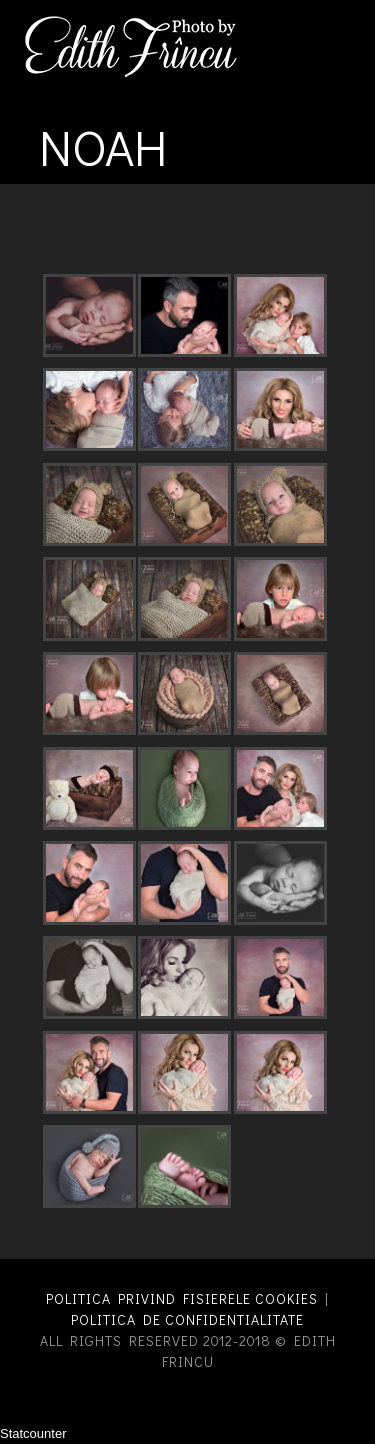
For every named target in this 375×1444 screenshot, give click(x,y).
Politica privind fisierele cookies (182, 1298)
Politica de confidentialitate (187, 1319)
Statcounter (33, 1433)
